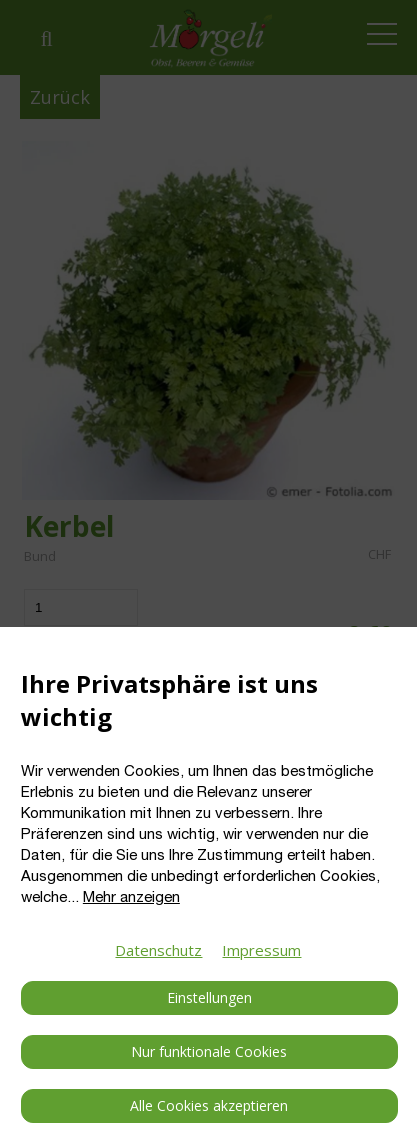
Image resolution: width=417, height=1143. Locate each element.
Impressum (261, 950)
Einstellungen (209, 997)
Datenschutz (158, 950)
